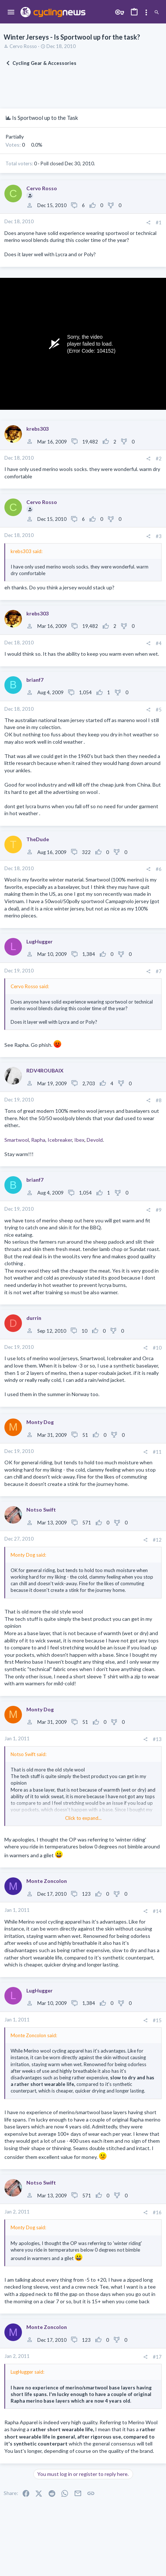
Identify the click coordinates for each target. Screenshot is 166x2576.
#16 (157, 2212)
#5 (159, 710)
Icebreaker (60, 1140)
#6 (159, 869)
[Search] (156, 12)
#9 (159, 1210)
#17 (157, 2357)
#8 (159, 1100)
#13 (157, 1739)
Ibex (79, 1140)
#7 (159, 971)
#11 (157, 1452)
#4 (159, 643)
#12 (157, 1540)
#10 (157, 1348)
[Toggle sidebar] (146, 12)
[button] (11, 12)
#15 (157, 2020)
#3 (159, 536)
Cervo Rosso (23, 46)
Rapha (38, 1140)
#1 (159, 222)
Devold (95, 1140)
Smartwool (16, 1140)
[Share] (148, 222)
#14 (157, 1911)
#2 (159, 458)
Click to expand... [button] (83, 1818)
